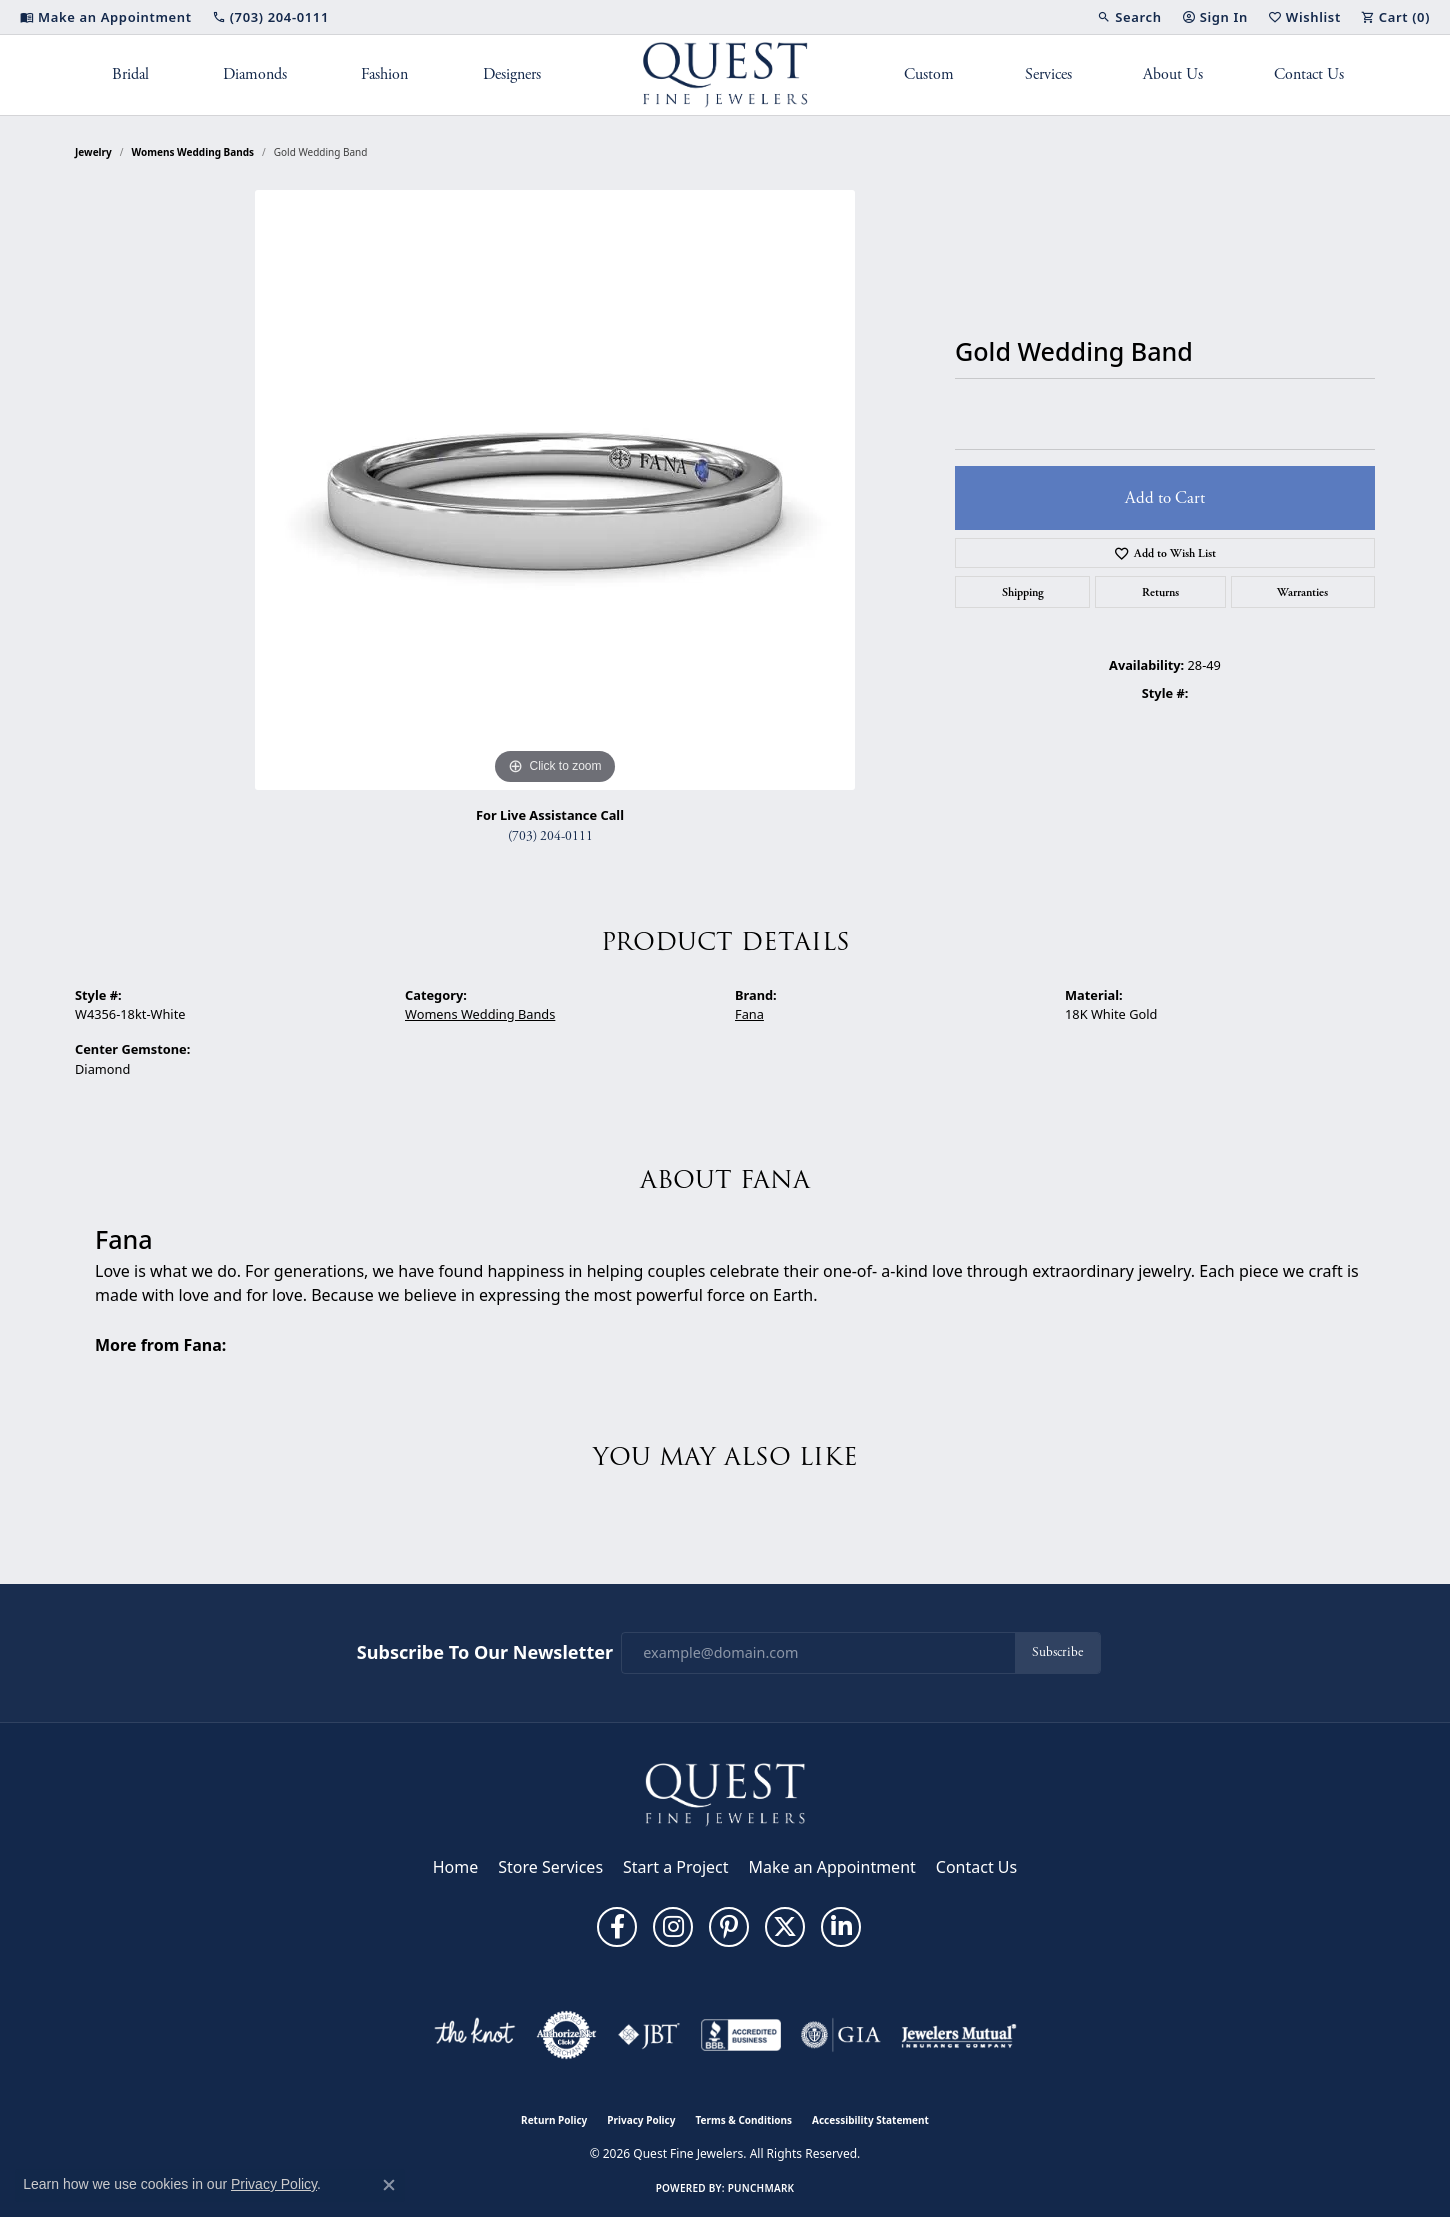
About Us (1173, 74)
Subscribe (1057, 1652)
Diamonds (255, 74)
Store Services (550, 1867)
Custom (929, 74)
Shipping (1023, 592)
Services (1048, 74)
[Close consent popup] (389, 2185)
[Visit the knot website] (474, 2035)
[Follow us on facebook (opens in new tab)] (617, 1927)
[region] (555, 490)
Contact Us (1309, 74)
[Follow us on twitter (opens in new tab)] (785, 1927)
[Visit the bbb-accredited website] (741, 2035)
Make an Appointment (832, 1867)
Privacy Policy (641, 2120)
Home (456, 1867)
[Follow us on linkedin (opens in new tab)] (841, 1927)
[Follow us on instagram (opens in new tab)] (673, 1927)
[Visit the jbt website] (649, 2035)
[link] (106, 17)
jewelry (93, 152)
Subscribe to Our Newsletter (485, 1653)
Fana (749, 1014)
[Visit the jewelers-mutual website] (958, 2035)
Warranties (1302, 592)
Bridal (130, 74)
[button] (1129, 17)
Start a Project (675, 1867)
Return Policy (554, 2120)
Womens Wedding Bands (193, 152)
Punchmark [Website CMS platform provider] (761, 2188)
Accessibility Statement (870, 2120)
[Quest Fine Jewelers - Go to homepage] (725, 1793)
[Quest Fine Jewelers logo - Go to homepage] (725, 75)
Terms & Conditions (743, 2120)
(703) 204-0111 (550, 836)
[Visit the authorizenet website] (567, 2035)
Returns (1160, 592)
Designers (512, 74)
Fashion (384, 74)
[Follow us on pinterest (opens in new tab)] (729, 1927)
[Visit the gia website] (841, 2035)
